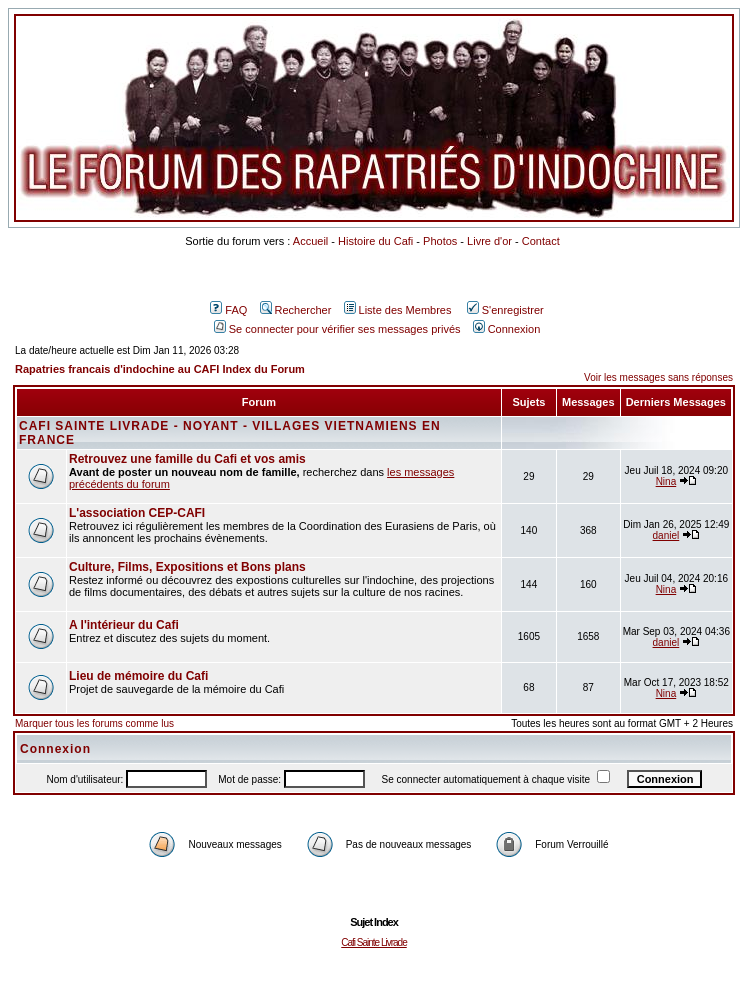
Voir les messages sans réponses (658, 377)
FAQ (228, 310)
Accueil (310, 241)
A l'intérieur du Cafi (124, 625)
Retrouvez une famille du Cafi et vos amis (187, 459)
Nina (666, 481)
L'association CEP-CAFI (137, 513)
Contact (541, 241)
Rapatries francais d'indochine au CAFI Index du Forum (160, 369)
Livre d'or (489, 241)
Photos (440, 241)
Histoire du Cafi (375, 241)
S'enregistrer (505, 310)
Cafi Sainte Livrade (374, 942)
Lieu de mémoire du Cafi (138, 676)
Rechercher (296, 310)
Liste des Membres (398, 310)
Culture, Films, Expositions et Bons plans (187, 567)
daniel (666, 535)
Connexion (507, 329)
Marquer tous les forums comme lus (94, 723)
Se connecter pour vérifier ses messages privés (337, 329)
